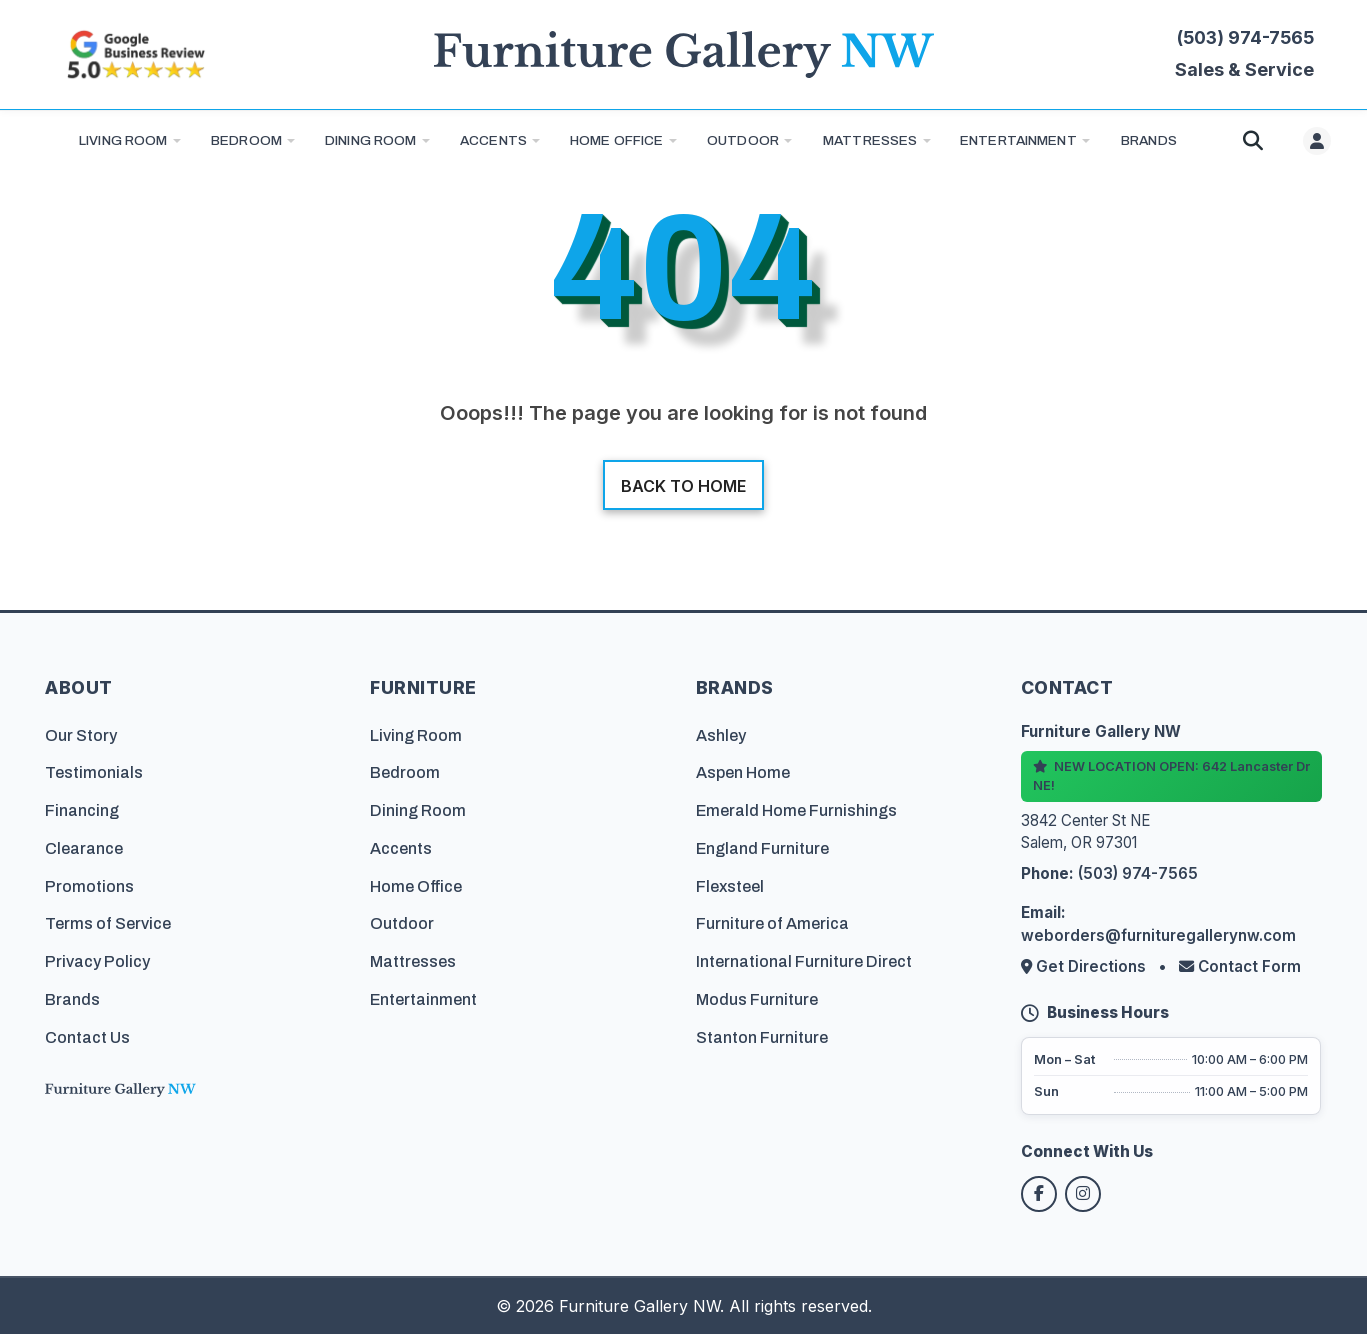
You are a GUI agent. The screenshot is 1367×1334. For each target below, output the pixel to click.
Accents (493, 140)
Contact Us (87, 1037)
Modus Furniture (757, 999)
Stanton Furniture (762, 1037)
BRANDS (1149, 140)
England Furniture (762, 848)
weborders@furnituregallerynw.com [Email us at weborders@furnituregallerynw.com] (1158, 935)
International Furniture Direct (804, 961)
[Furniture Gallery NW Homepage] (684, 54)
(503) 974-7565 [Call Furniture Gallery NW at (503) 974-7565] (1245, 37)
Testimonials (94, 772)
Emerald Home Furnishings (796, 810)
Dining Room (371, 140)
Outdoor (743, 140)
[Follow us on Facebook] (1039, 1194)
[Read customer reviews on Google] (135, 54)
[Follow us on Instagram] (1083, 1194)
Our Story (81, 734)
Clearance (84, 848)
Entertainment (1018, 140)
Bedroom (246, 140)
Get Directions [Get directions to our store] (1085, 966)
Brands (72, 999)
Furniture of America (772, 923)
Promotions (89, 886)
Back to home (683, 486)
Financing (82, 810)
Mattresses (870, 140)
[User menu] (1317, 141)
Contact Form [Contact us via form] (1240, 966)
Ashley (721, 734)
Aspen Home (743, 772)
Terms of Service (108, 923)
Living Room (123, 140)
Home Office (617, 140)
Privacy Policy (97, 961)
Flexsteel (730, 886)
